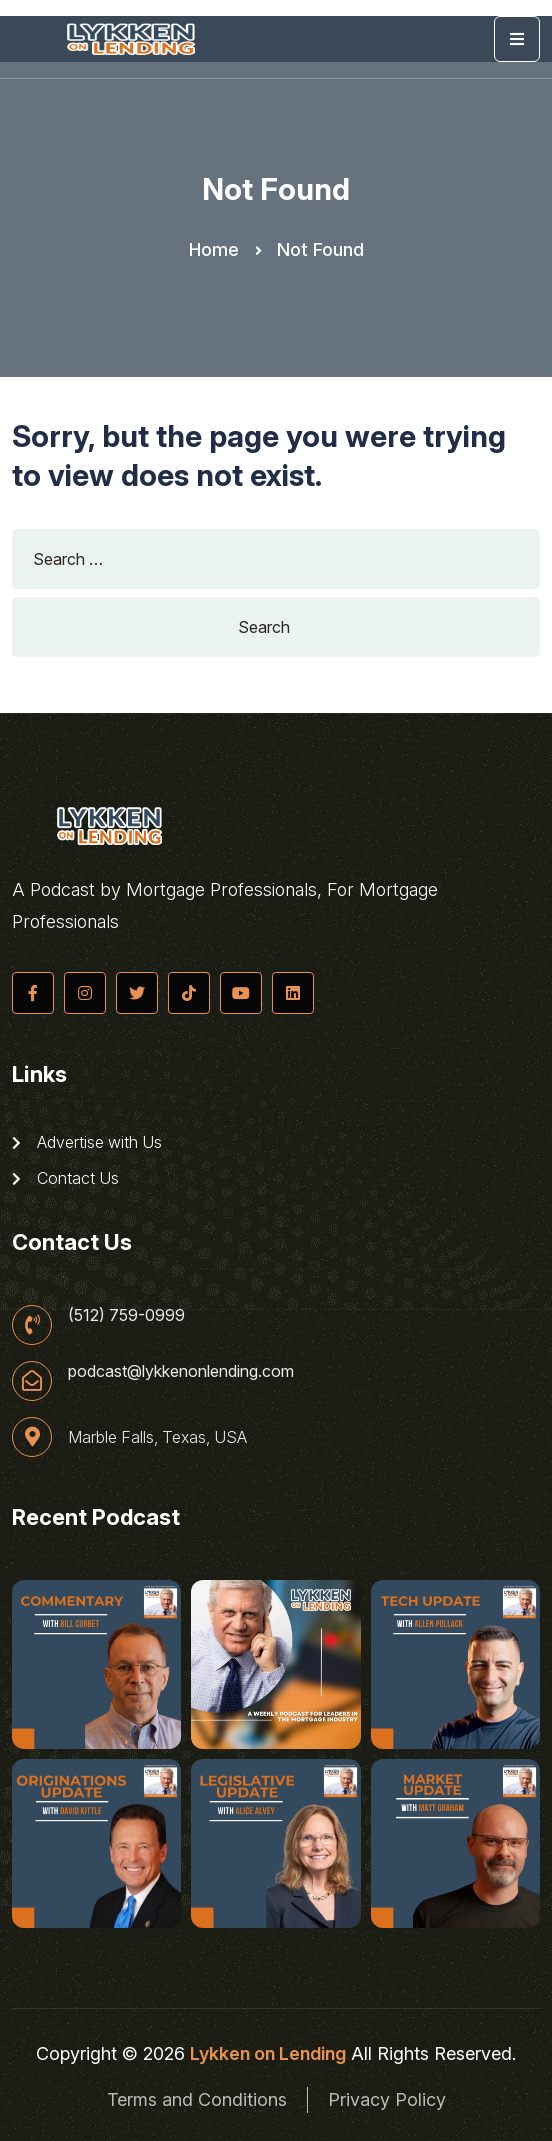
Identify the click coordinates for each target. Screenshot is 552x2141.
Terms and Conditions (197, 2099)
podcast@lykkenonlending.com (181, 1371)
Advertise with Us (87, 1142)
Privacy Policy (387, 2099)
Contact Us (65, 1178)
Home (214, 249)
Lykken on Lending (268, 2053)
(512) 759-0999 (126, 1315)
